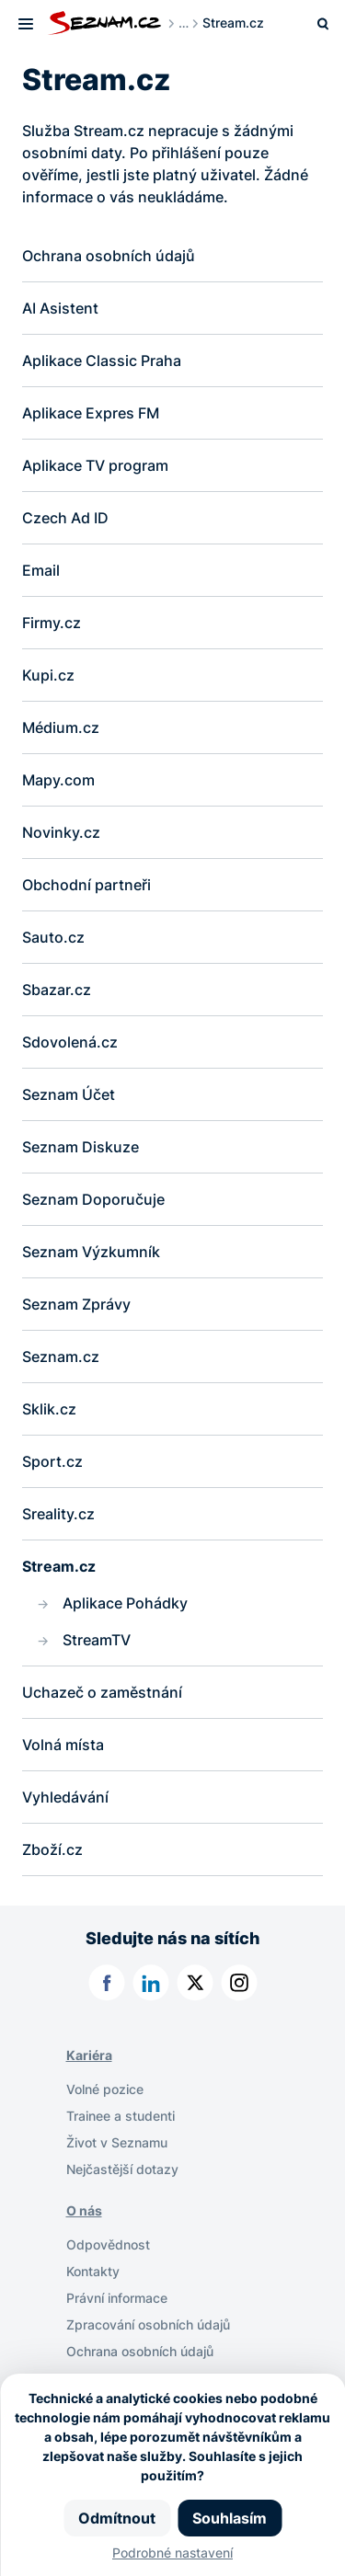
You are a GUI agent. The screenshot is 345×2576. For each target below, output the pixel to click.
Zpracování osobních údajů (148, 2324)
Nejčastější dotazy (122, 2169)
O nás (84, 2210)
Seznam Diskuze (80, 1147)
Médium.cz (60, 727)
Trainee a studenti (120, 2116)
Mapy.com (58, 780)
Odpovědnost (108, 2244)
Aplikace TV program (95, 465)
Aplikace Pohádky (125, 1603)
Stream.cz (59, 1566)
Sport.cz (52, 1461)
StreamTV (97, 1640)
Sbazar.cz (56, 989)
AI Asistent (60, 308)
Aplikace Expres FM (90, 413)
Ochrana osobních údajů (108, 255)
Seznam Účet (68, 1094)
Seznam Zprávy (76, 1304)
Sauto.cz (53, 937)
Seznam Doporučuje (93, 1199)
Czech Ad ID (67, 518)
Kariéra (89, 2055)
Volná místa (63, 1744)
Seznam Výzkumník (91, 1251)
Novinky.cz (61, 832)
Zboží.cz (52, 1849)
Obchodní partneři (86, 885)
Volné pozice (105, 2089)
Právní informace (116, 2298)
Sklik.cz (49, 1409)
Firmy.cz (51, 622)
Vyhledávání (65, 1797)
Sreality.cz (58, 1514)
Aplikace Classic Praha (101, 360)
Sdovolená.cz (70, 1042)
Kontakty (93, 2271)
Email (41, 570)
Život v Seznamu (116, 2142)
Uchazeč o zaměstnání (102, 1692)
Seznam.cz (60, 1356)
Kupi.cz (48, 675)
